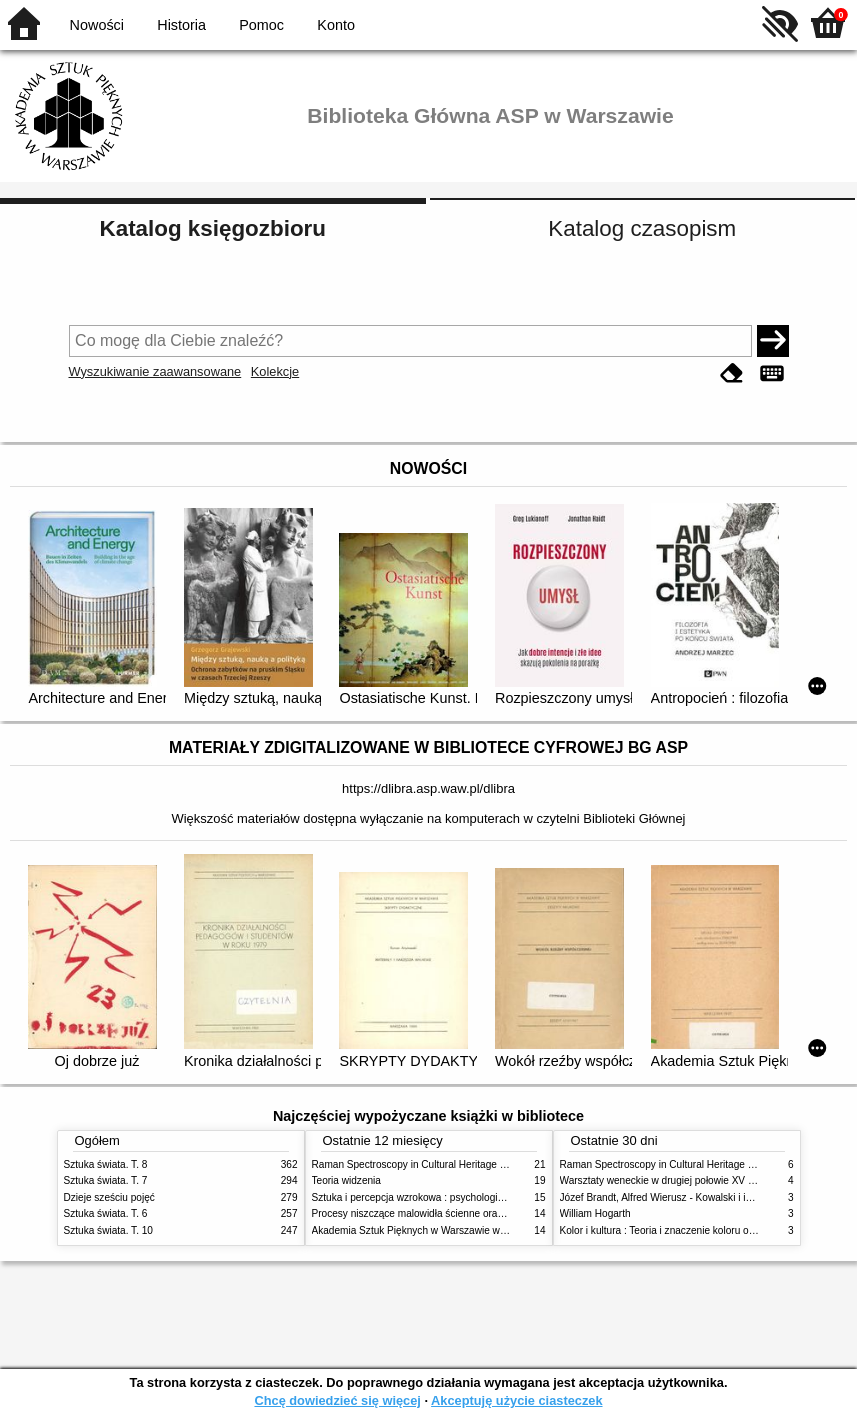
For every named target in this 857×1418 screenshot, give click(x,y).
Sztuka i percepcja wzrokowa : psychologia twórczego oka (441, 1197)
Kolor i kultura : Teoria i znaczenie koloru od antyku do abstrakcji (703, 1230)
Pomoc (261, 25)
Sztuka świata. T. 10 (108, 1230)
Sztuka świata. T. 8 (106, 1164)
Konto (336, 25)
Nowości (97, 25)
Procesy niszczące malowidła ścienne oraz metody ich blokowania (460, 1213)
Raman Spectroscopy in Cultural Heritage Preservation (434, 1164)
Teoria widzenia (346, 1180)
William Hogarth (595, 1213)
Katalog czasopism (642, 228)
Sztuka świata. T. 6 (106, 1213)
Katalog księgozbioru (213, 228)
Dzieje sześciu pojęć (109, 1197)
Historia (181, 25)
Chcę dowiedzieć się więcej (337, 1400)
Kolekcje (275, 371)
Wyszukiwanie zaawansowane (155, 371)
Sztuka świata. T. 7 (106, 1180)
